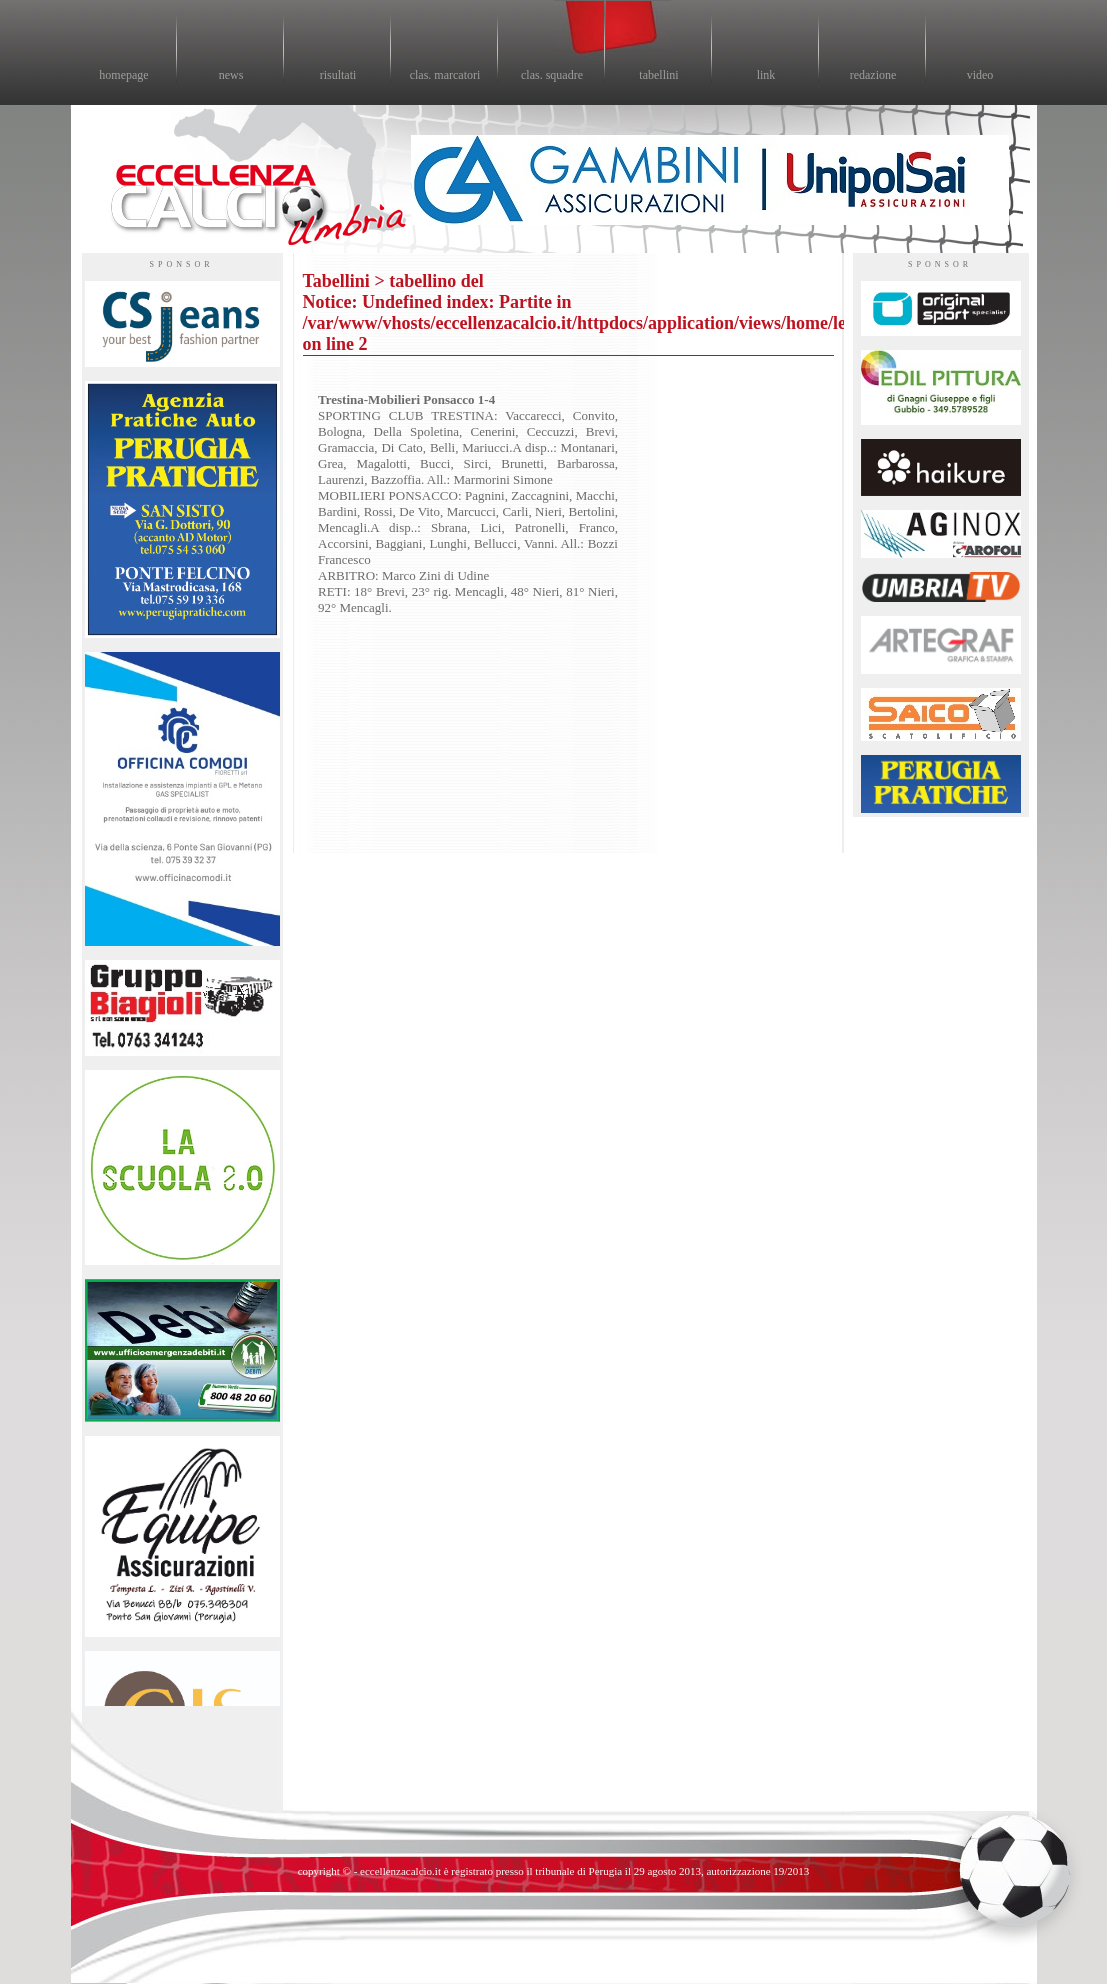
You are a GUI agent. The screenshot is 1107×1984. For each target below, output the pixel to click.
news (231, 75)
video (980, 75)
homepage (123, 75)
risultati (338, 75)
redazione (873, 75)
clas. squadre (552, 75)
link (766, 75)
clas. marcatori (445, 75)
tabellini (658, 75)
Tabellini (336, 281)
